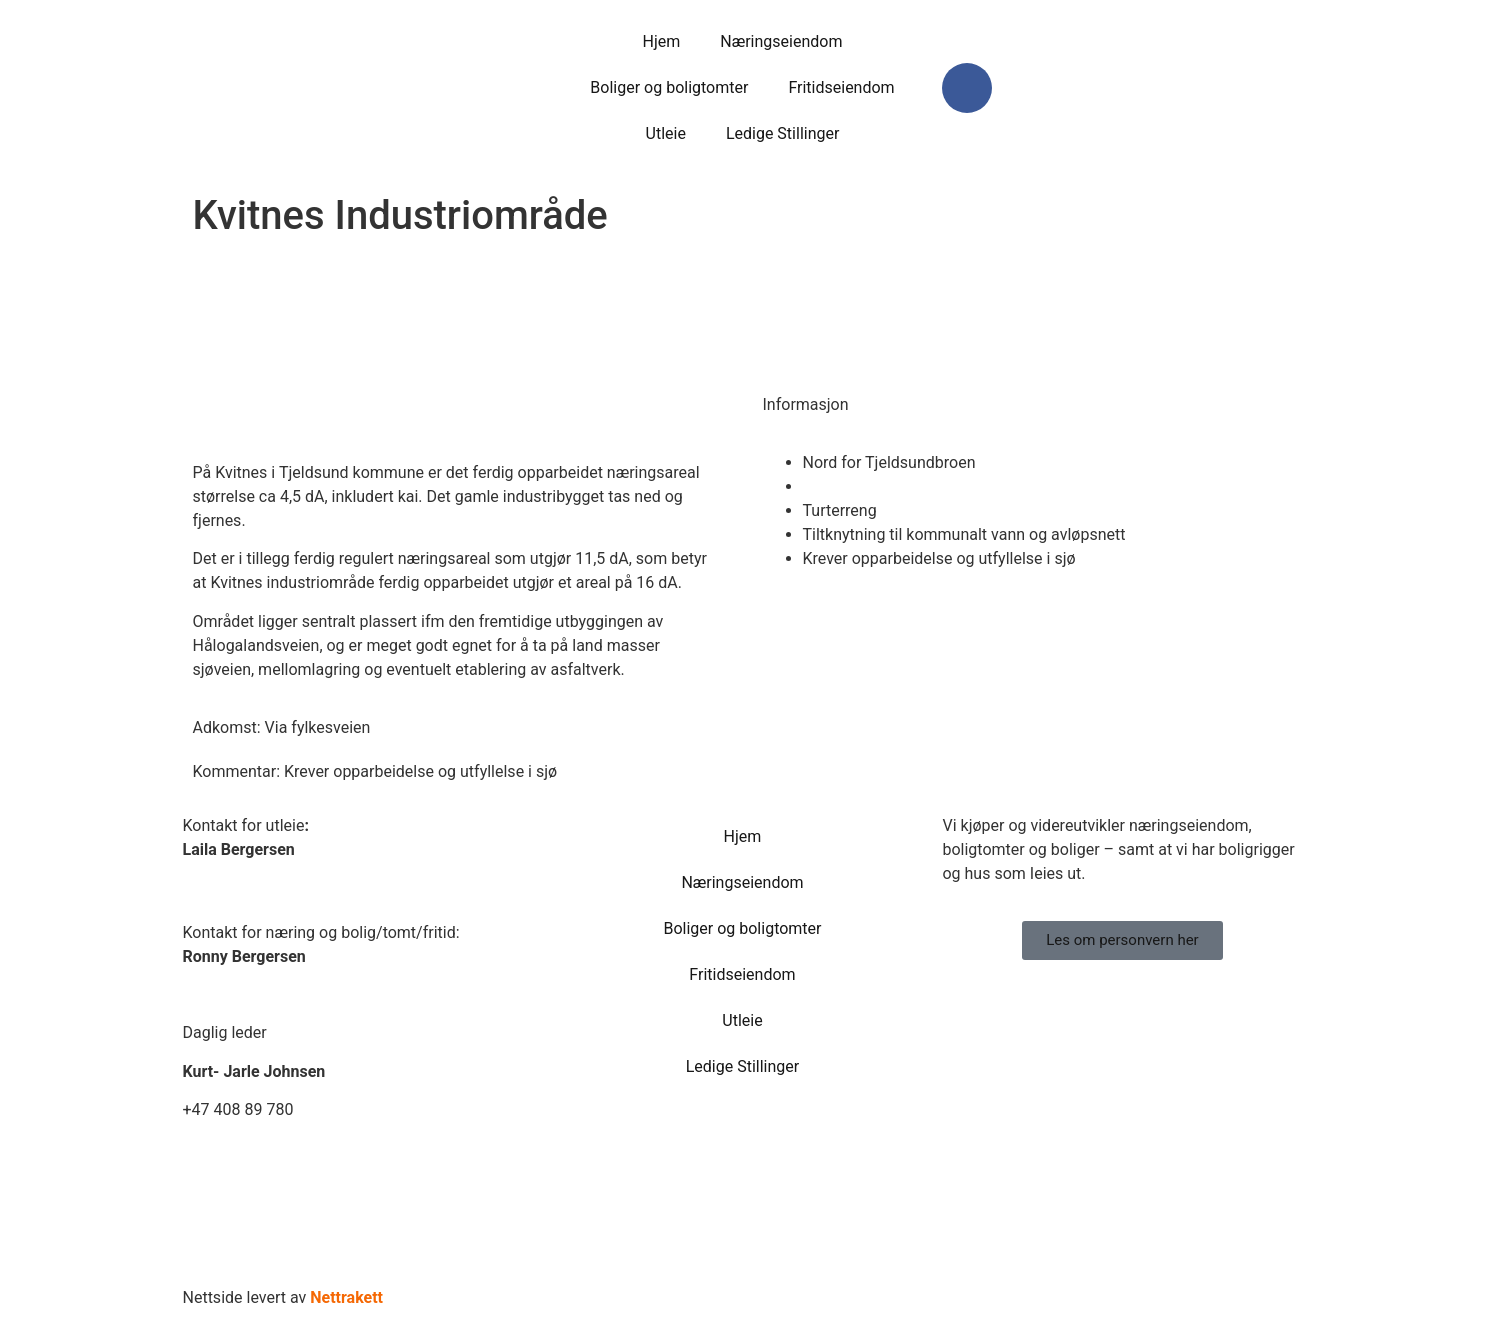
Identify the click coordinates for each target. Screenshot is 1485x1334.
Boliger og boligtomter (669, 87)
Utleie (666, 133)
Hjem (661, 41)
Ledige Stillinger (782, 133)
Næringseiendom (781, 41)
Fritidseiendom (841, 87)
